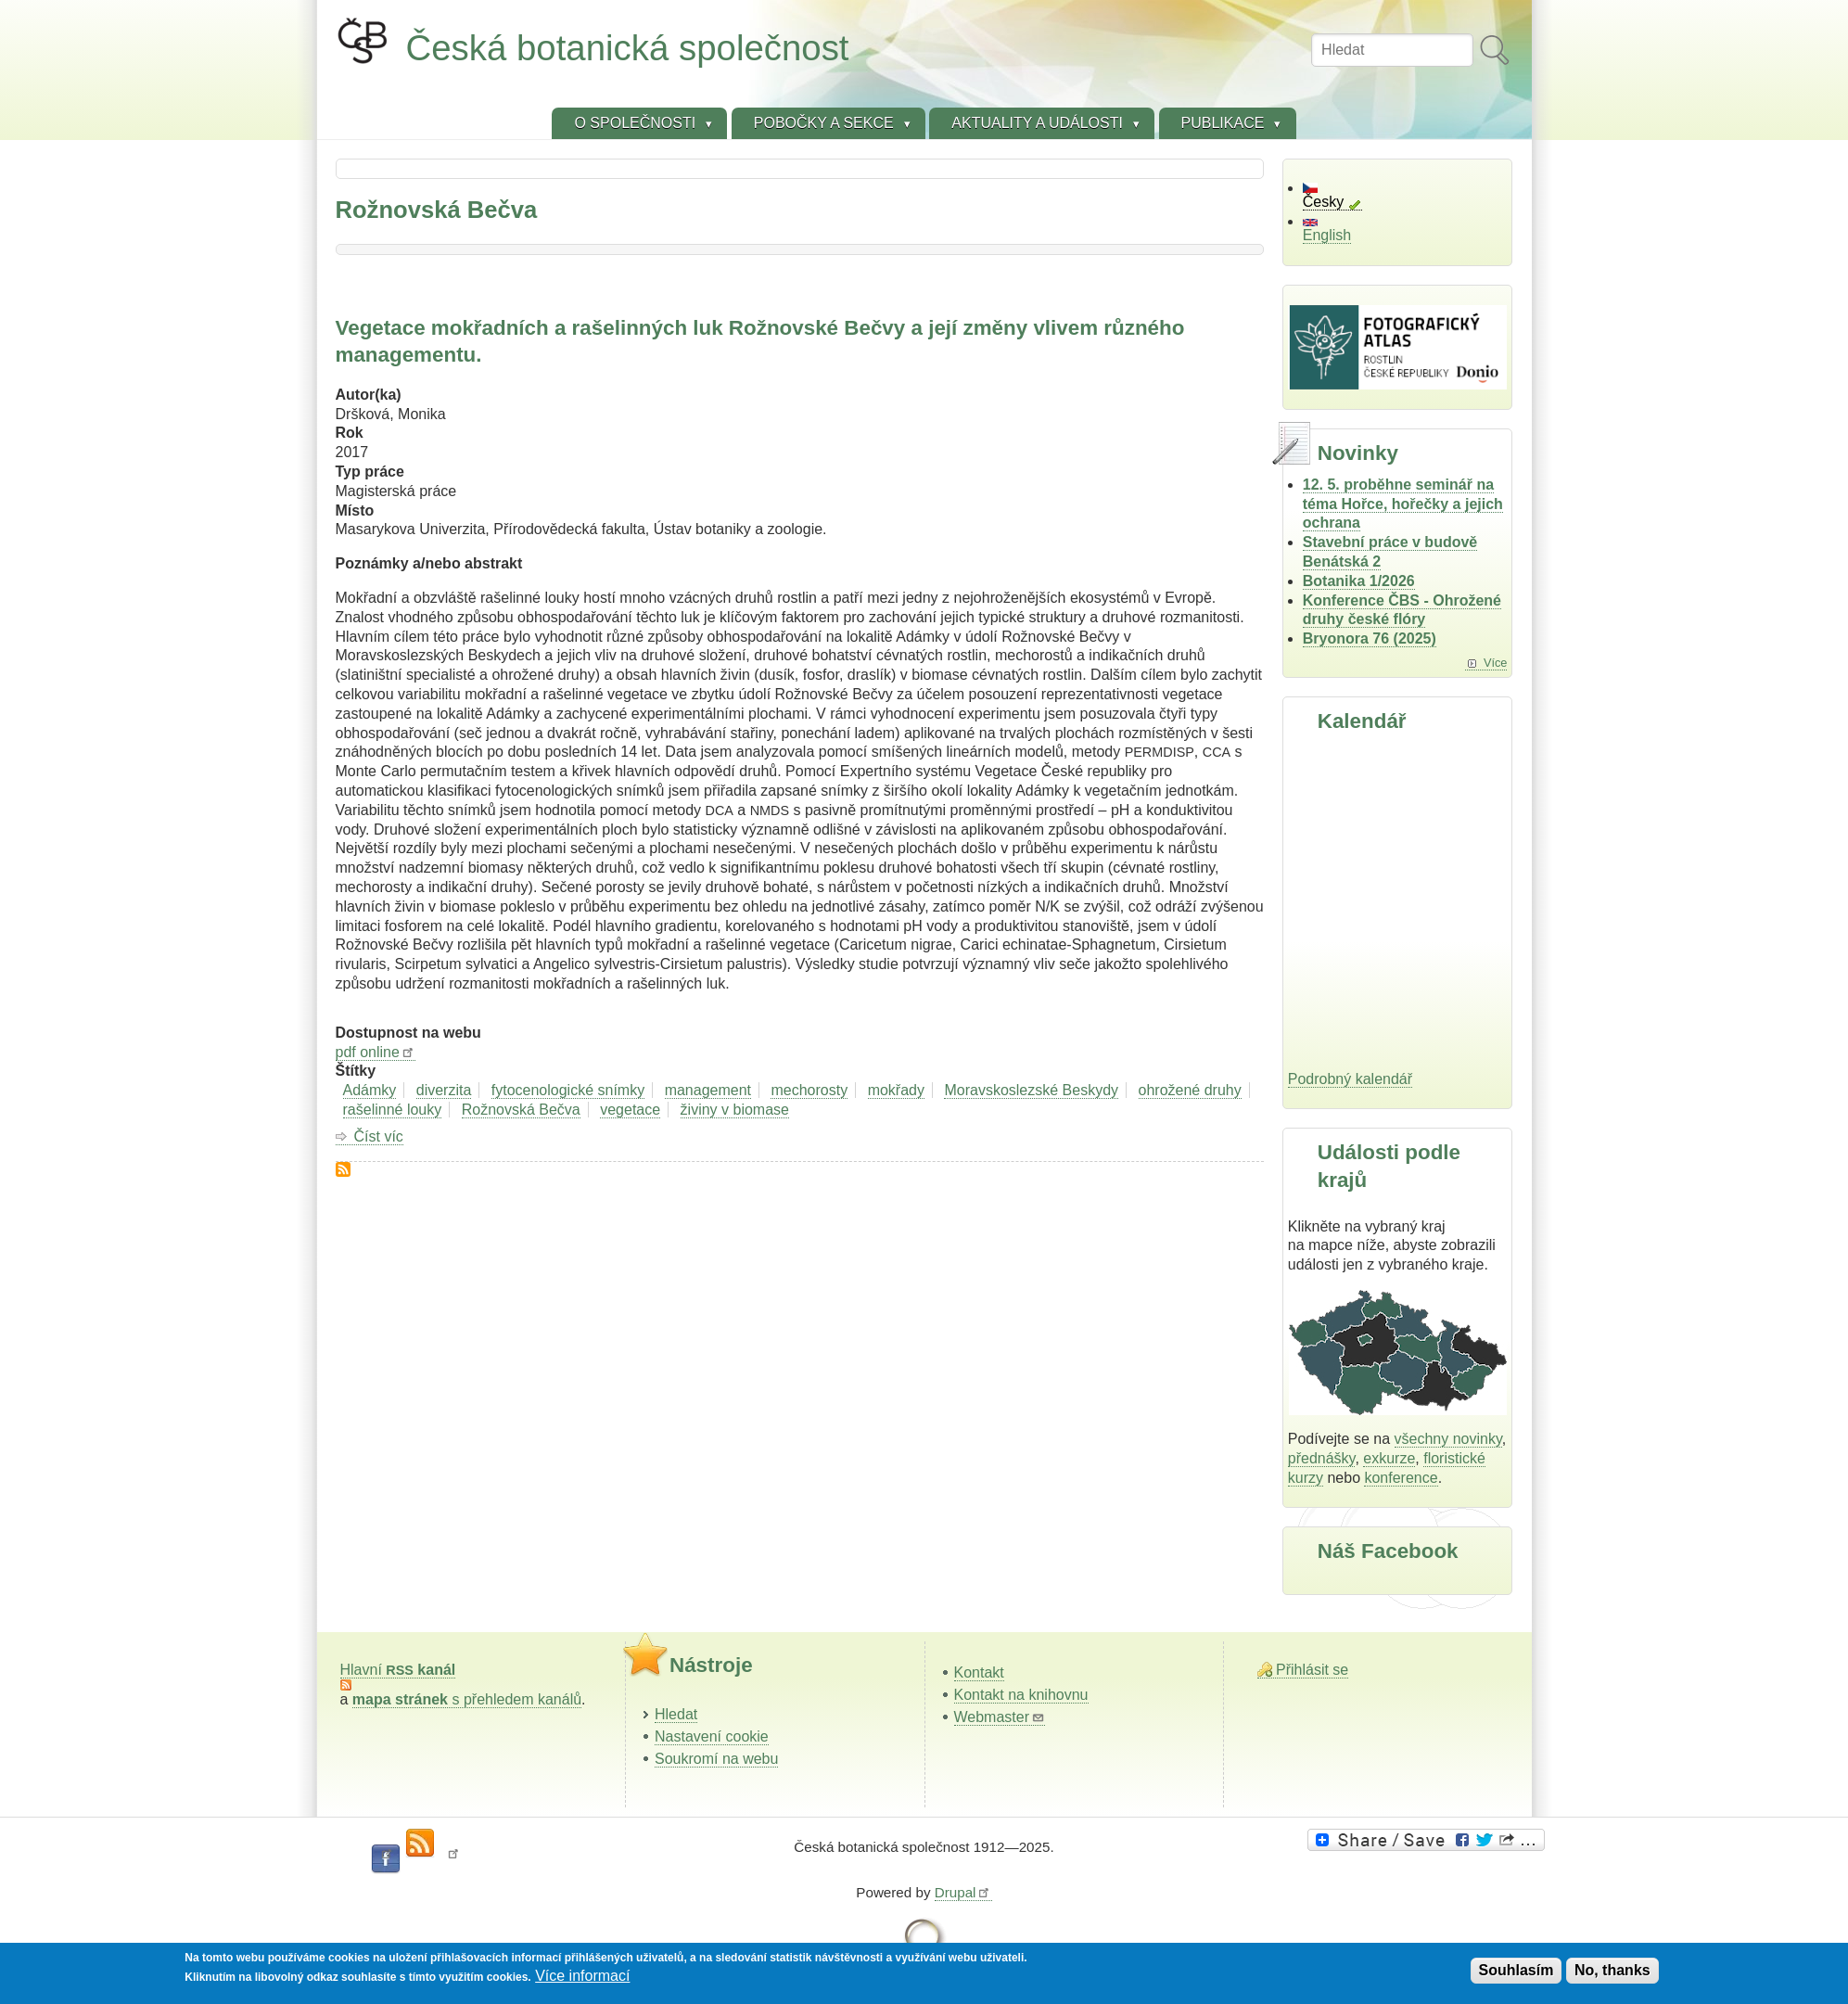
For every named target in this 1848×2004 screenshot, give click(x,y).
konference (1400, 1478)
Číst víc (378, 1137)
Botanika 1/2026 (1359, 581)
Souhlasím (1516, 1970)
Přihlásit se (1312, 1670)
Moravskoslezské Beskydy (1031, 1090)
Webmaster (1000, 1717)
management (708, 1090)
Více (1496, 663)
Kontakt (979, 1672)
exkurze (1389, 1458)
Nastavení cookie (712, 1736)
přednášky (1322, 1458)
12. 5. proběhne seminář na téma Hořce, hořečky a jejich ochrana (1403, 504)
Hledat (676, 1714)
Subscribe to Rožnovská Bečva (343, 1169)
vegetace (630, 1109)
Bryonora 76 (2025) (1369, 638)
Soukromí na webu (716, 1759)
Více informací (582, 1976)
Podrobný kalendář (1350, 1079)
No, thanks (1612, 1970)
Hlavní (398, 1670)
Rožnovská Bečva (521, 1109)
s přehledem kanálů (466, 1699)
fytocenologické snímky (567, 1090)
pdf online (376, 1052)
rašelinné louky (392, 1109)
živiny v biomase (735, 1109)
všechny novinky (1448, 1439)
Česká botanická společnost (627, 48)
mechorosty (809, 1090)
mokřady (896, 1090)
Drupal (963, 1892)
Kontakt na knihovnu (1021, 1695)
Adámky (370, 1090)
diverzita (444, 1090)
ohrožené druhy (1190, 1090)
